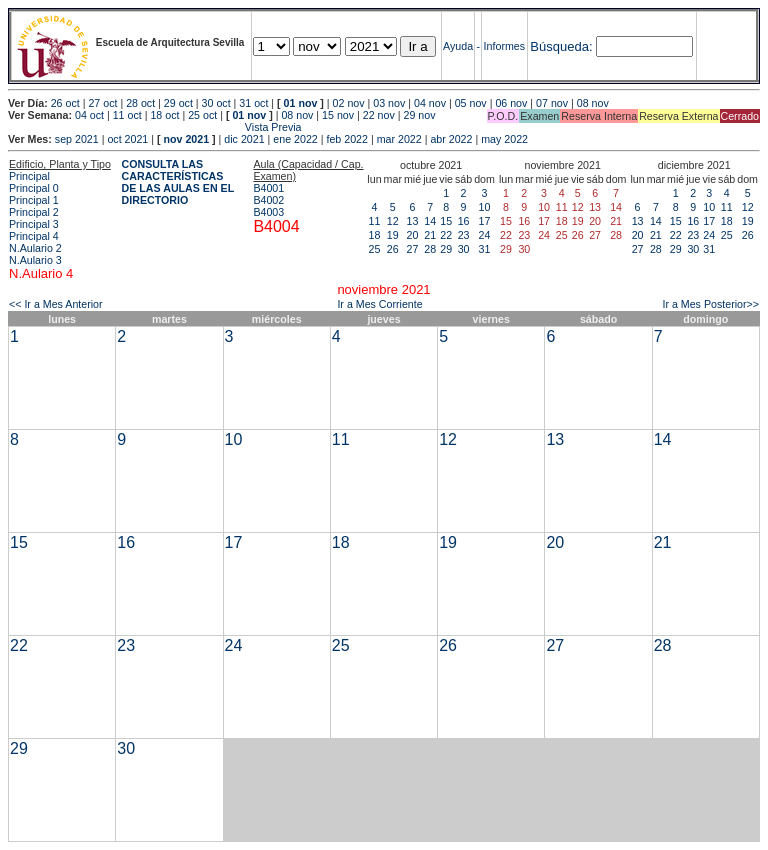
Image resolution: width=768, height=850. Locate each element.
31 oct (253, 103)
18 (375, 235)
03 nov (389, 103)
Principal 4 (34, 236)
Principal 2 (34, 212)
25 (375, 249)
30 (464, 249)
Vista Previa (155, 127)
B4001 (268, 188)
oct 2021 (127, 139)
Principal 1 (34, 200)
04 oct (89, 115)
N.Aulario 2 (35, 248)
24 (485, 235)
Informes (504, 46)
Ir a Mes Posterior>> (710, 304)
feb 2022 (346, 139)
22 (446, 235)
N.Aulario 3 (35, 260)
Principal (29, 176)
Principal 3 (34, 224)
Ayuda (458, 46)
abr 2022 (451, 139)
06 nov (511, 103)
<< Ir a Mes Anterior (56, 304)
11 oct (127, 115)
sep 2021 (77, 139)
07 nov (552, 103)
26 (393, 249)
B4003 (268, 212)
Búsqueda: (561, 46)
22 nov (379, 115)
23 (464, 235)
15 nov (338, 115)
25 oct (202, 115)
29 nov (420, 115)
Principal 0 (34, 188)
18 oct (164, 115)
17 (485, 221)
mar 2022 (399, 139)
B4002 (268, 200)
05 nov (471, 103)
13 (413, 221)
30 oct (216, 103)
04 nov (430, 103)
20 (413, 235)
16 (464, 221)
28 (430, 249)
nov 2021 (186, 139)
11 (375, 221)
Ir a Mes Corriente (379, 304)
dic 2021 (244, 139)
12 (393, 221)
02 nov (349, 103)
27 (413, 249)
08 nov (593, 103)
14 (430, 221)
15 (446, 221)
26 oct (65, 103)
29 (446, 249)
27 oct (102, 103)
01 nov (301, 103)
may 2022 (504, 139)
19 (393, 235)
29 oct (178, 103)
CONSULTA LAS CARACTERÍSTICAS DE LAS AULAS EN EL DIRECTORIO (178, 182)
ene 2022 (295, 139)
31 (485, 249)
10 (485, 207)
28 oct (140, 103)
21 (430, 235)
